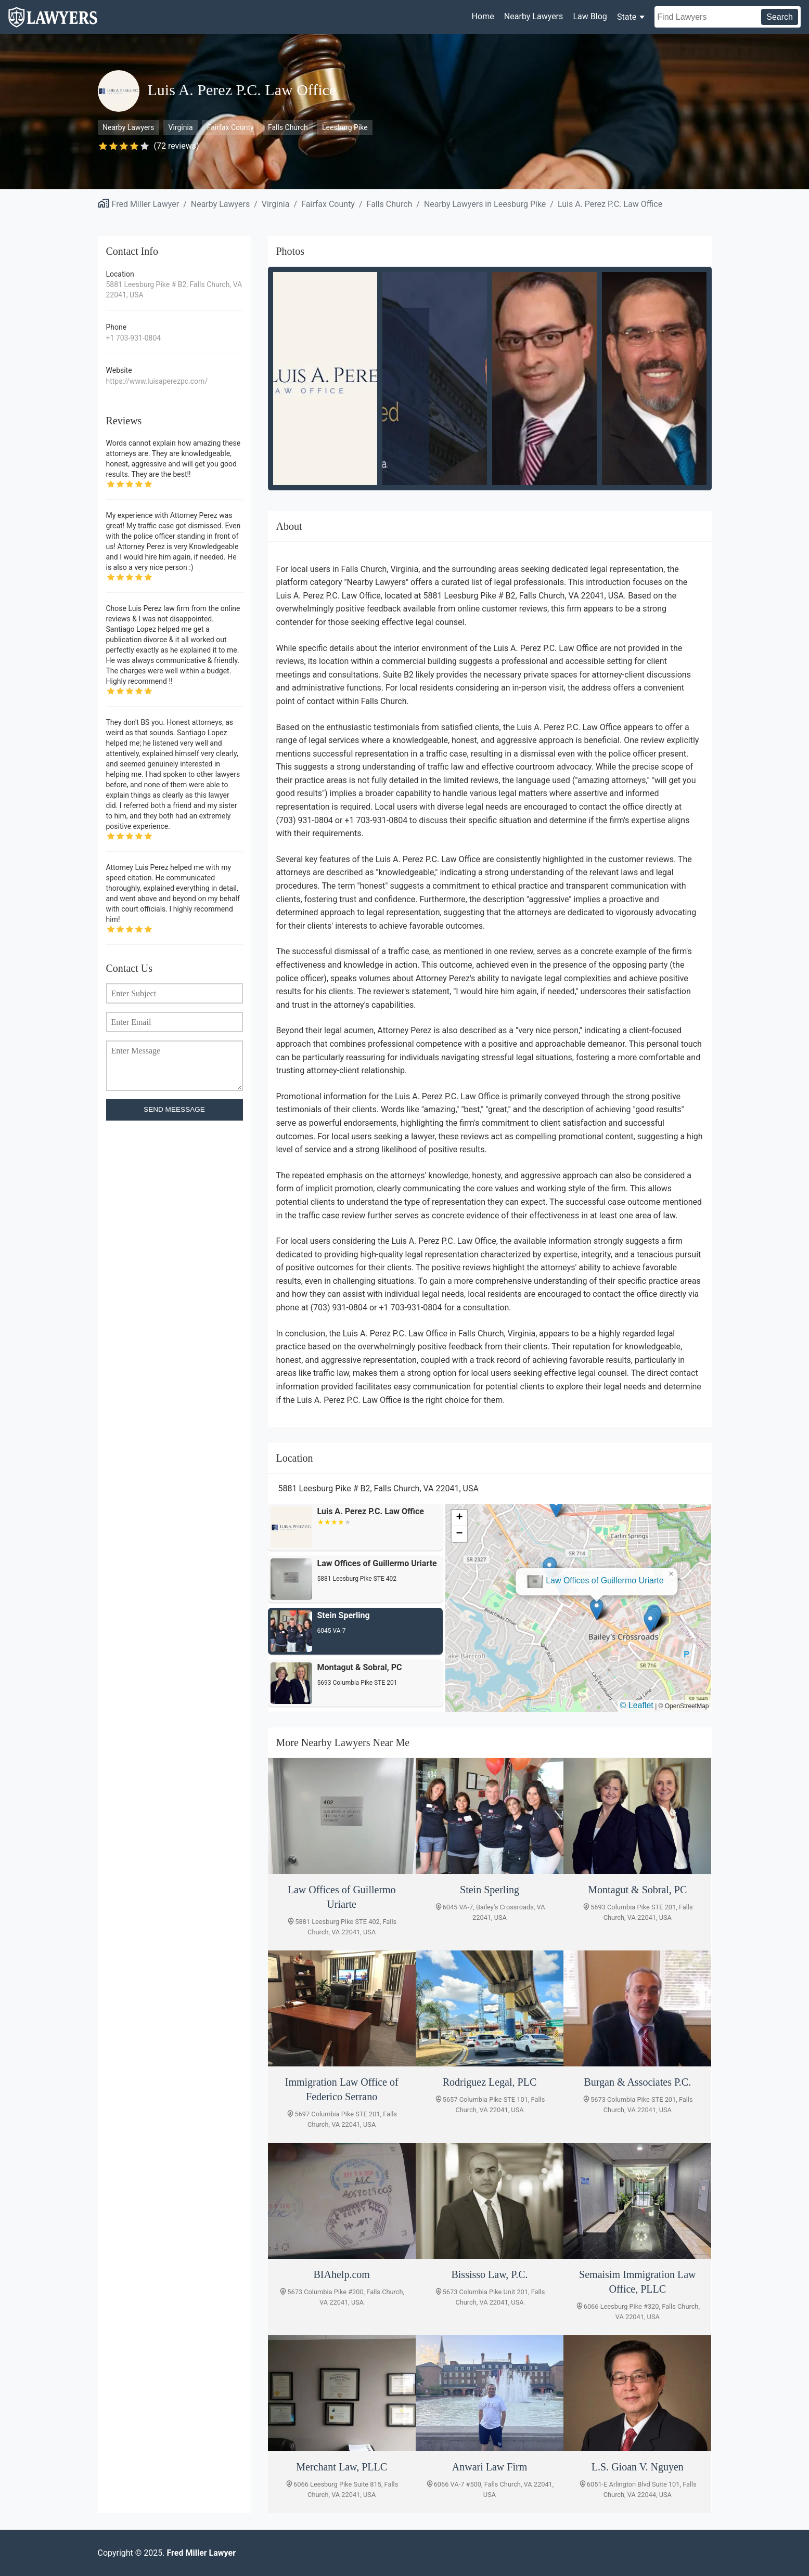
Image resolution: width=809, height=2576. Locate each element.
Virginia (181, 127)
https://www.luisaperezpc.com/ (157, 381)
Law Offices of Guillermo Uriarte (587, 1568)
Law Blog (590, 16)
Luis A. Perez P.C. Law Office (610, 204)
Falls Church (288, 127)
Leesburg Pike (345, 127)
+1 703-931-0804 (133, 338)
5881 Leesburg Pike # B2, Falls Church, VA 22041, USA (174, 289)
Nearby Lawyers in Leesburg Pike (485, 204)
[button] (578, 1597)
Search (779, 16)
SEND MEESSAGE (174, 1109)
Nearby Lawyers (533, 16)
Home (483, 16)
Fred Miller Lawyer (145, 204)
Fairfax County (230, 127)
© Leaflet (636, 1705)
